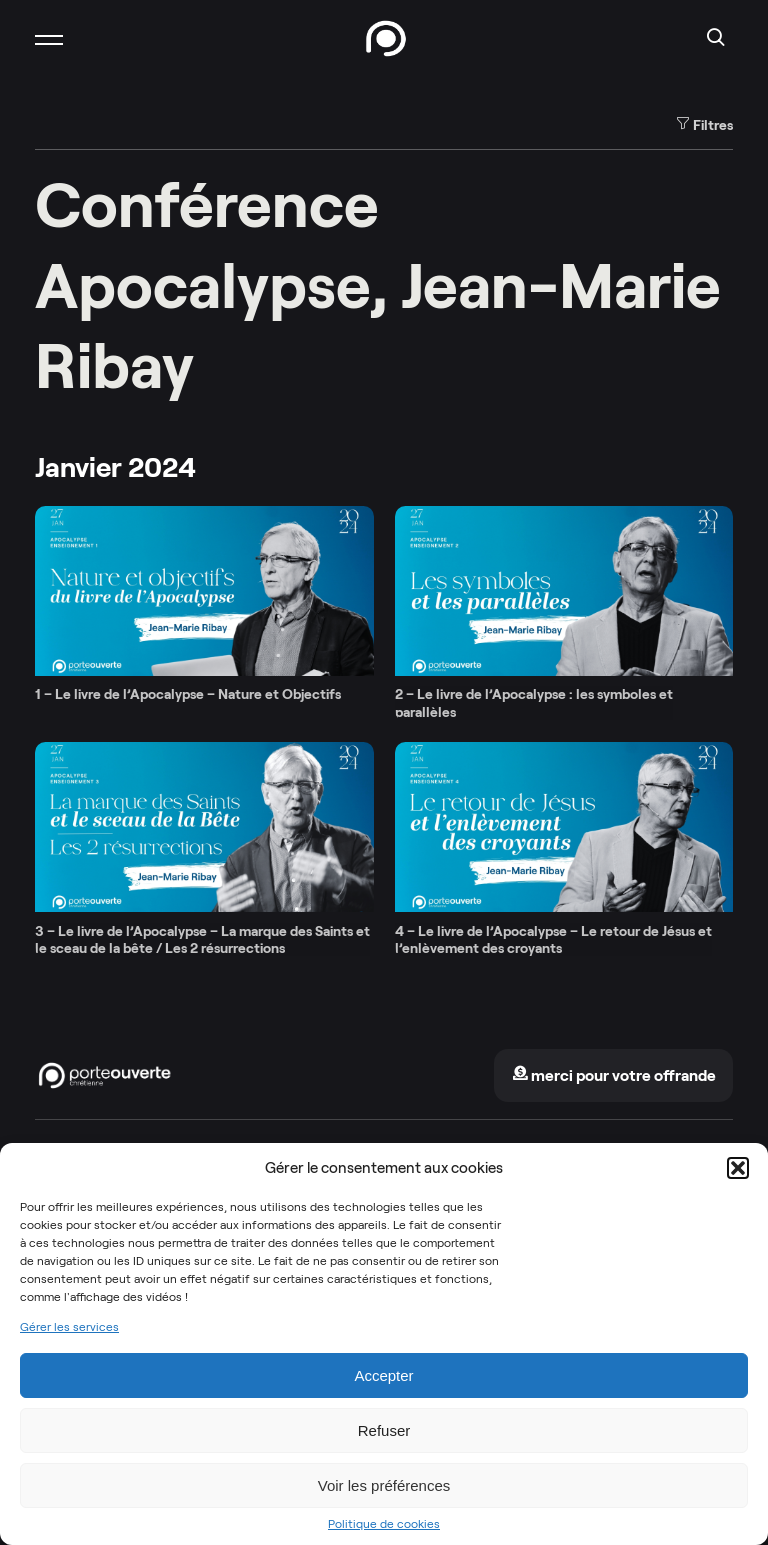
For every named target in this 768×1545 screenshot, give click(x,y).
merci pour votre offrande (614, 1075)
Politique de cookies (384, 1524)
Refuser (384, 1430)
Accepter (383, 1375)
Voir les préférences (384, 1485)
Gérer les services (69, 1327)
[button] (738, 1168)
